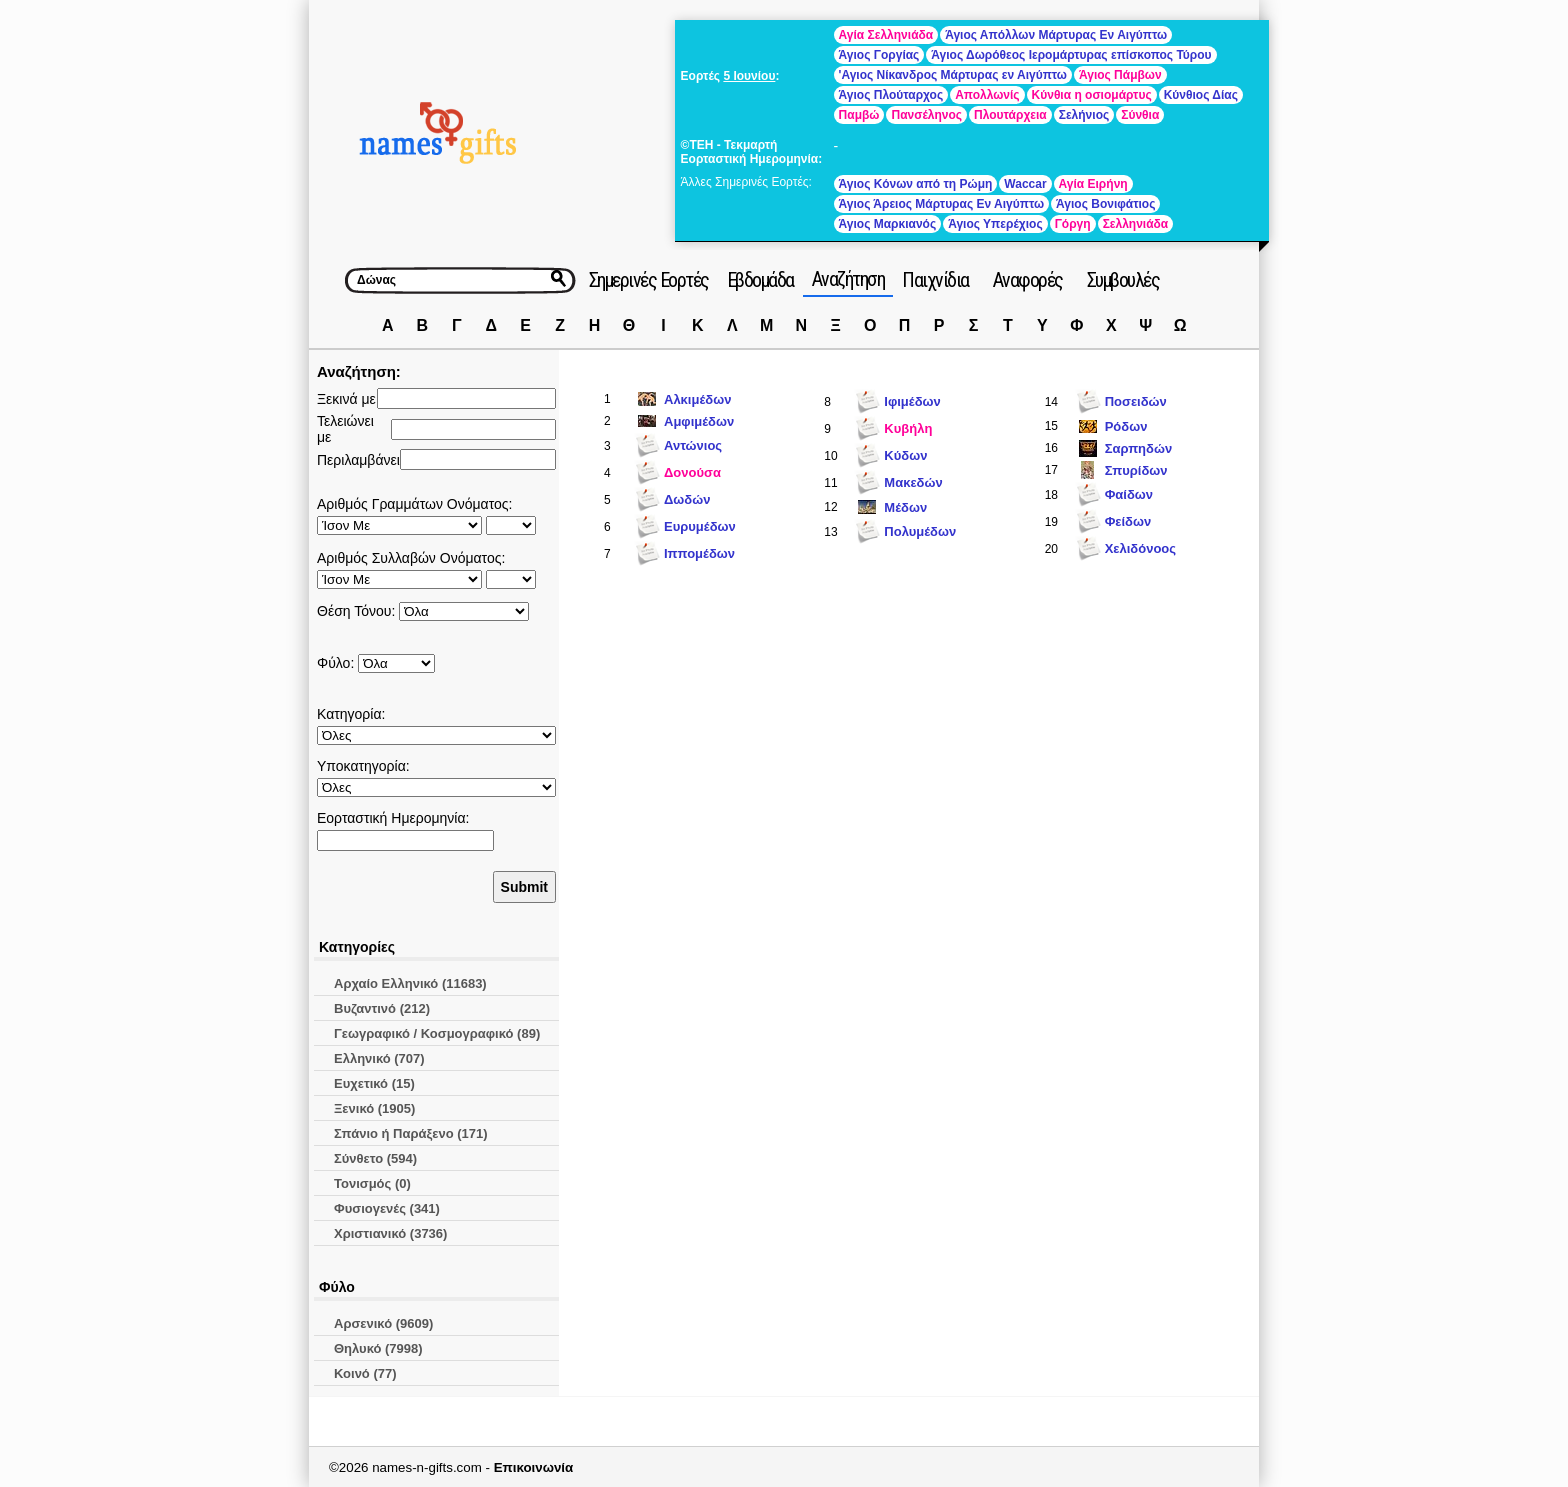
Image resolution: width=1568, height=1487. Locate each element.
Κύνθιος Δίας (1201, 95)
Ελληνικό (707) (379, 1058)
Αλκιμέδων (697, 399)
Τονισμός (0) (372, 1183)
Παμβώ (859, 115)
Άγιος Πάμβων (1120, 75)
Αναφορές (1028, 280)
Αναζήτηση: (359, 371)
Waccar (1025, 184)
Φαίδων (1129, 494)
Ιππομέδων (699, 553)
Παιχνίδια (935, 280)
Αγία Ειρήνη (1093, 184)
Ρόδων (1126, 426)
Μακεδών (913, 482)
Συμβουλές (1123, 280)
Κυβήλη (908, 428)
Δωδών (687, 499)
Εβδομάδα (760, 280)
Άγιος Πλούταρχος (891, 95)
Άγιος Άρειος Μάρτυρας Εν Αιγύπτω (941, 204)
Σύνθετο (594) (375, 1158)
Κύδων (905, 455)
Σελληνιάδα (1136, 224)
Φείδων (1128, 521)
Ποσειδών (1136, 401)
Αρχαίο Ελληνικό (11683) (410, 983)
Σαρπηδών (1138, 448)
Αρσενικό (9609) (383, 1323)
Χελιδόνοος (1140, 548)
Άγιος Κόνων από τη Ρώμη (916, 184)
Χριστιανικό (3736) (390, 1233)
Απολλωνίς (987, 95)
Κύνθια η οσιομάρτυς (1092, 95)
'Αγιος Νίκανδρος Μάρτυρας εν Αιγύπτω (953, 75)
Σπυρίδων (1136, 470)
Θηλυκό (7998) (378, 1348)
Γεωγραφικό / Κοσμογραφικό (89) (437, 1033)
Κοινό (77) (365, 1373)
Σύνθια (1140, 115)
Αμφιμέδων (699, 421)
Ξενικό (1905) (374, 1108)
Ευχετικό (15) (374, 1083)
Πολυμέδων (920, 531)
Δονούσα (692, 472)
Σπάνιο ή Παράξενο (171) (411, 1133)
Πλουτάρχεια (1010, 115)
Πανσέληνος (926, 115)
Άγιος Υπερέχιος (995, 224)
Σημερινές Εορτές (649, 280)
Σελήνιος (1084, 115)
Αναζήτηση (848, 279)
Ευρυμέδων (700, 526)
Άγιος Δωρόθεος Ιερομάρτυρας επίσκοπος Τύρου (1071, 55)
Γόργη (1073, 224)
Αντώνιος (693, 445)
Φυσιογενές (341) (387, 1208)
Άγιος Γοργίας (879, 55)
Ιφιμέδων (912, 401)
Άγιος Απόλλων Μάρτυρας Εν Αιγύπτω (1056, 35)
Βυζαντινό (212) (382, 1008)
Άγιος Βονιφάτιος (1105, 204)
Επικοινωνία (534, 1467)
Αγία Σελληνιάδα (886, 35)
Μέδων (905, 507)
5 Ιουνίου (749, 76)
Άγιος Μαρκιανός (888, 224)
